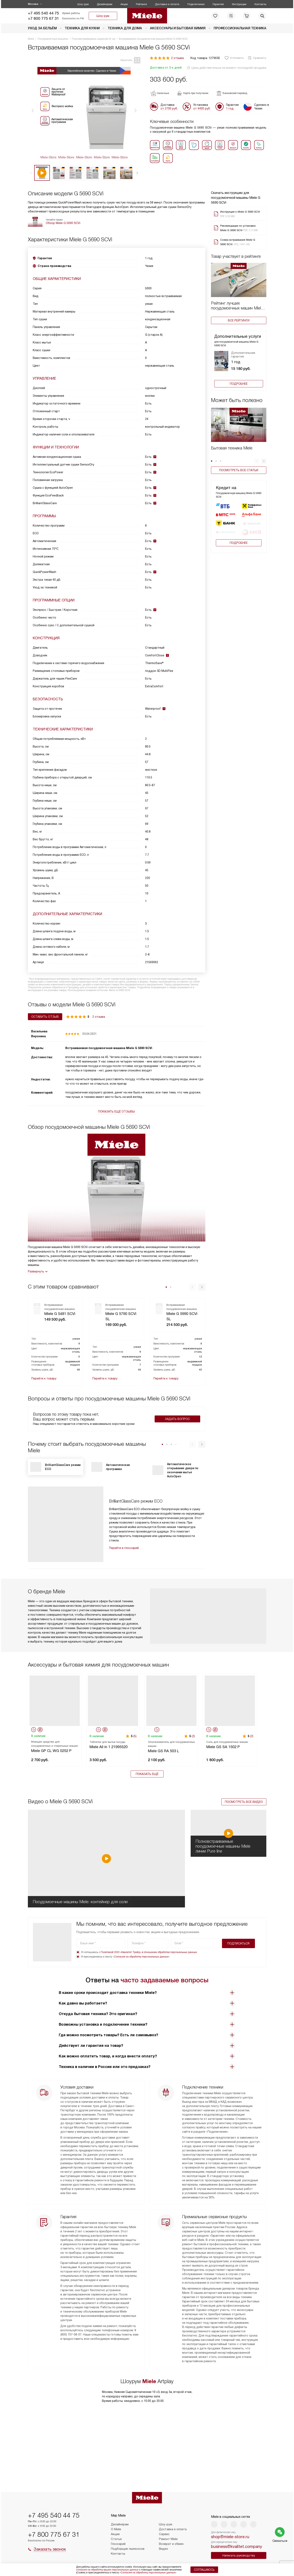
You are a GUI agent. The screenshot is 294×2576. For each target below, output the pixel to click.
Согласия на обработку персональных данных (141, 1956)
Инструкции (239, 4)
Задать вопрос (177, 1419)
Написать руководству (238, 2555)
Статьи (116, 2539)
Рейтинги (141, 4)
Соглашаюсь (204, 2569)
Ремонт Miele (168, 2539)
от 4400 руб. (202, 108)
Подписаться (238, 1943)
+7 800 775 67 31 (43, 18)
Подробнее (239, 383)
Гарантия (218, 4)
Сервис (164, 2534)
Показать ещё (147, 1774)
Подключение (195, 4)
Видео (163, 2548)
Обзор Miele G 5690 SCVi (63, 223)
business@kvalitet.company (236, 2546)
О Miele (116, 2529)
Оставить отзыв (45, 1016)
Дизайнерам (104, 4)
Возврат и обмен (171, 2543)
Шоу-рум (83, 4)
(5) (135, 1736)
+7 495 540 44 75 (43, 13)
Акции (124, 4)
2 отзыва (177, 58)
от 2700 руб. (169, 108)
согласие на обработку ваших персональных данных (107, 2569)
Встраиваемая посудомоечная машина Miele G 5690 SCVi (108, 1048)
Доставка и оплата (167, 4)
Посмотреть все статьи (238, 470)
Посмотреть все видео (244, 1801)
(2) (193, 1736)
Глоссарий (118, 2543)
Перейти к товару (43, 1378)
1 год (230, 108)
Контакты (260, 4)
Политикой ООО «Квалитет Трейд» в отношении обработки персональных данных (149, 1952)
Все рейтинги (238, 320)
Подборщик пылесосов (127, 2548)
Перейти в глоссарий (124, 1548)
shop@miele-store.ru (230, 2536)
